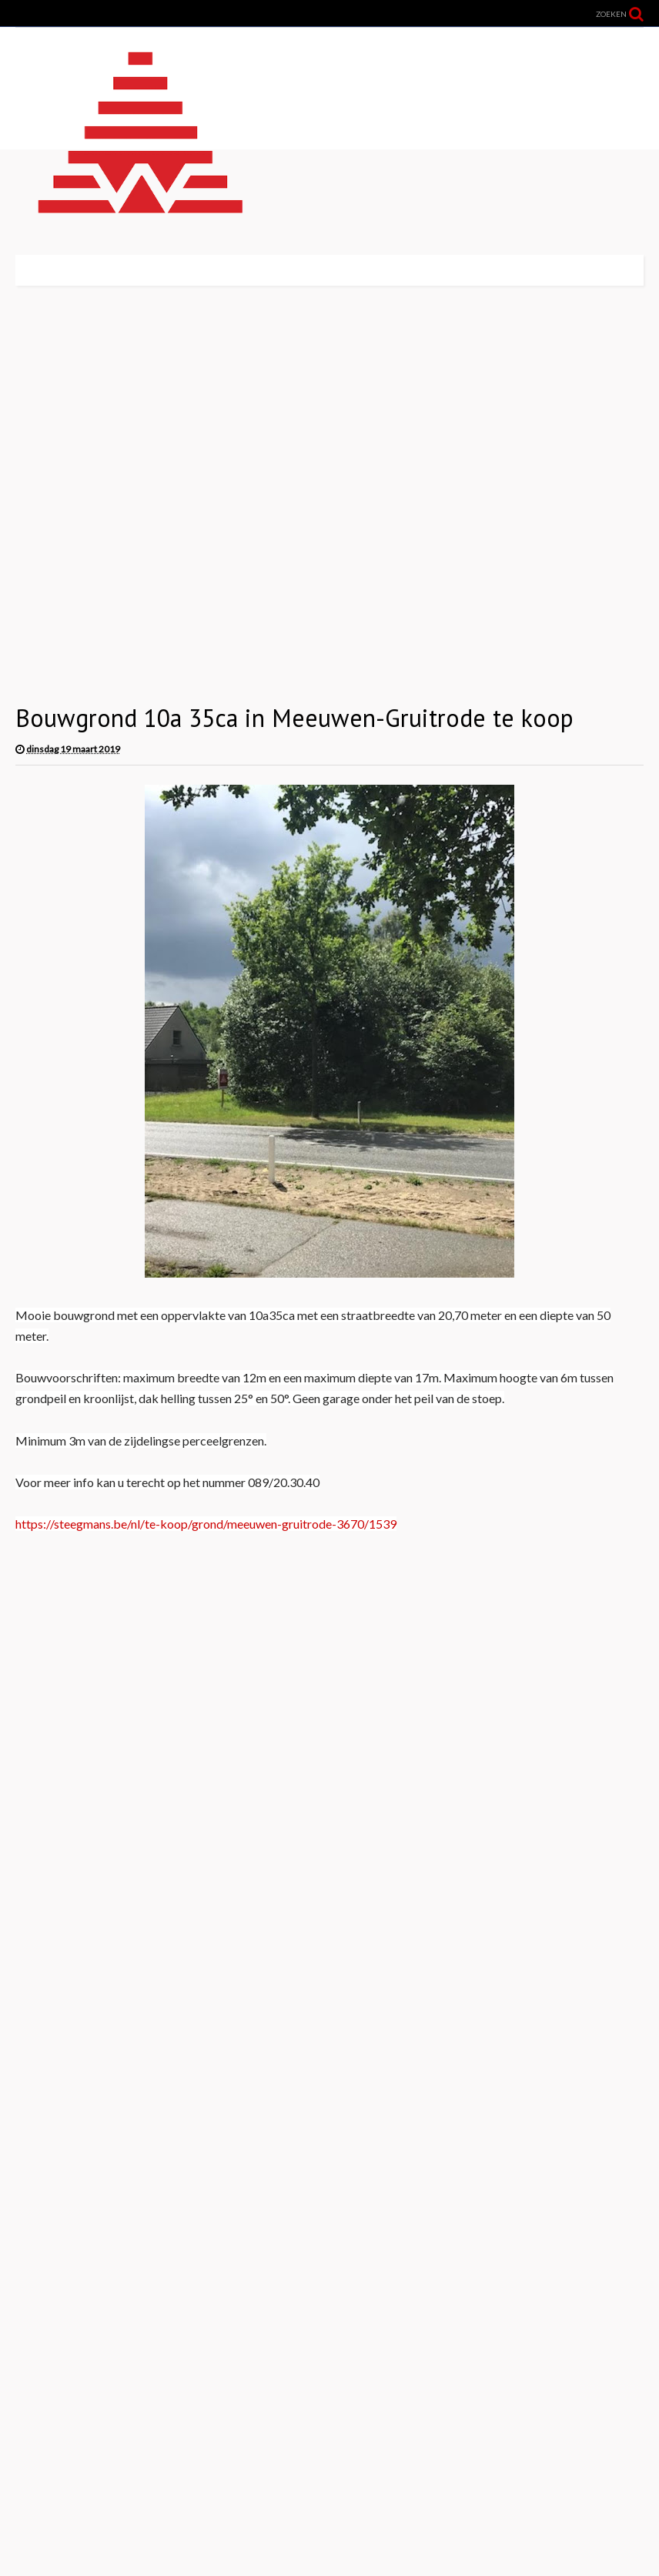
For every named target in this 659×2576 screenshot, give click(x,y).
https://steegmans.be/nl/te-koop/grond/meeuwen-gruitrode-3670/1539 (205, 1523)
